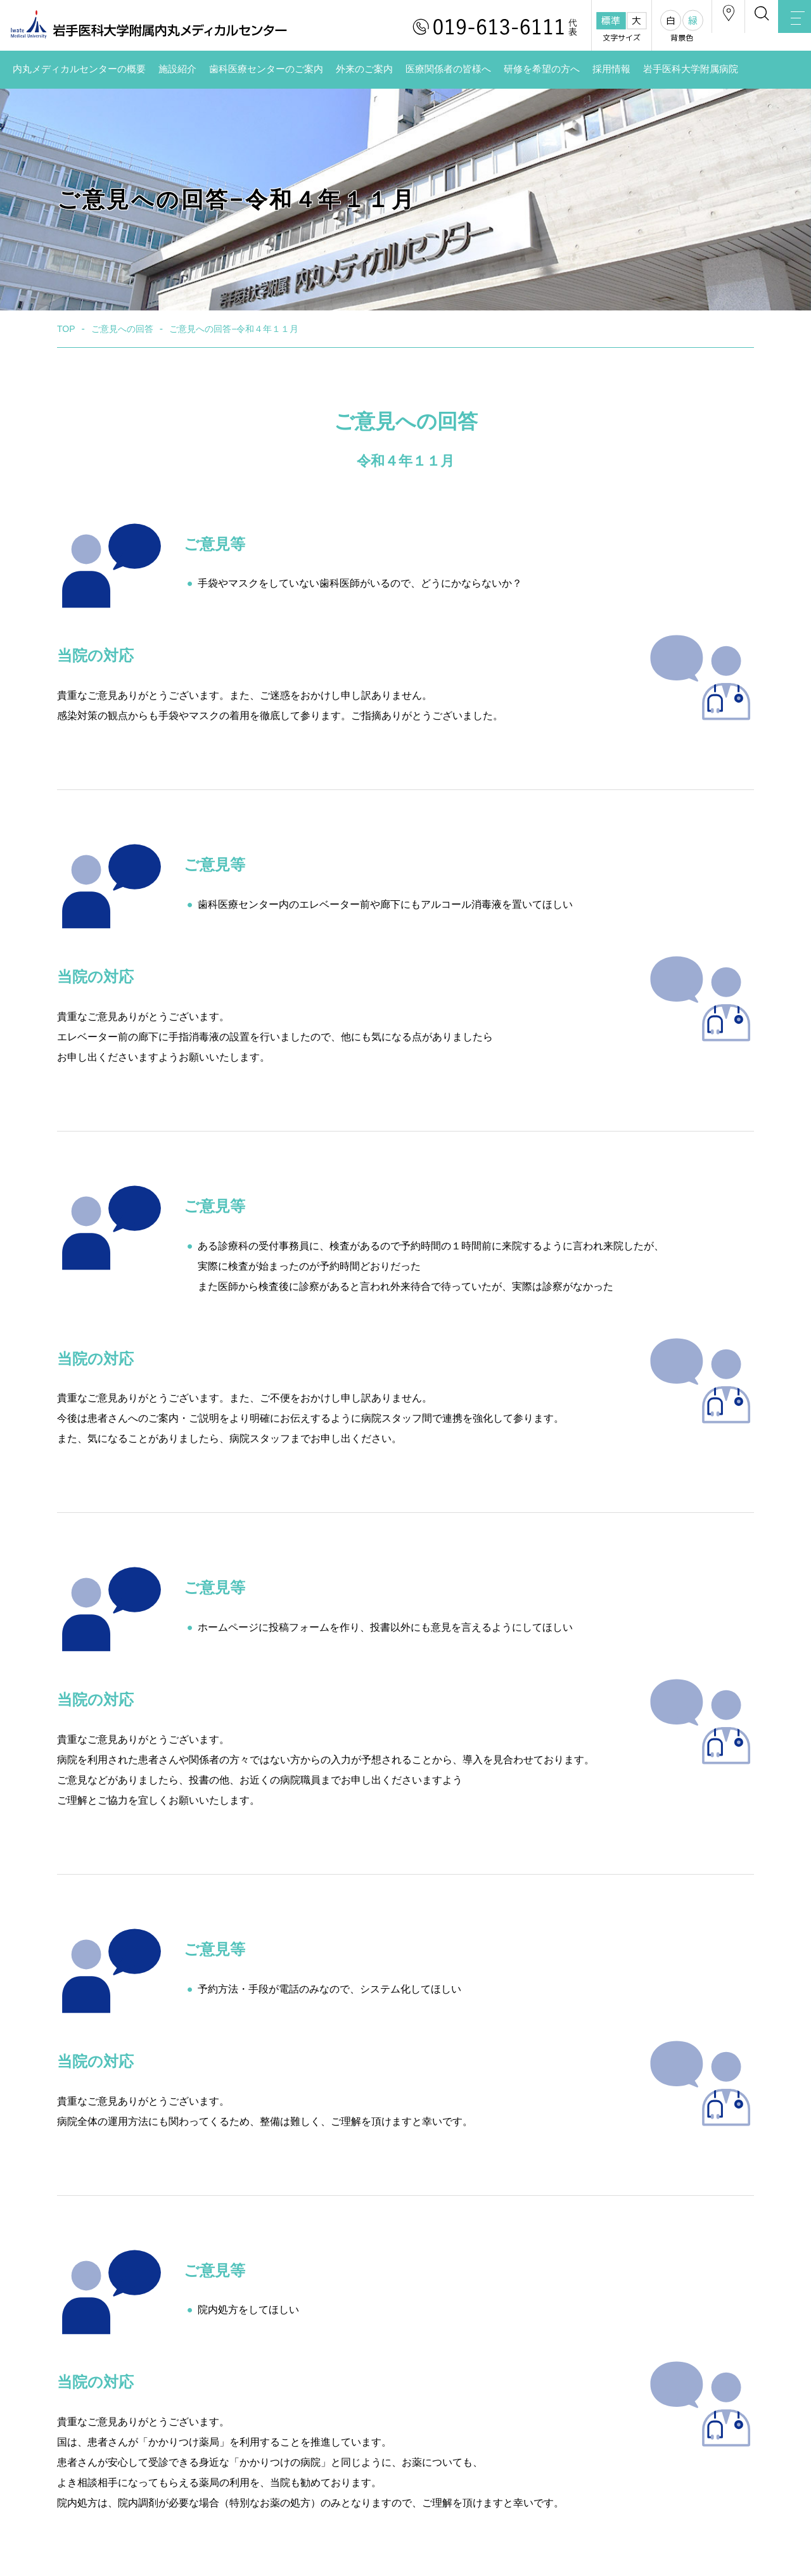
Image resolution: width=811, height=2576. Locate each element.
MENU (785, 28)
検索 (735, 27)
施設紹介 (177, 69)
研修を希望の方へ (542, 69)
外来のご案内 (364, 69)
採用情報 (611, 69)
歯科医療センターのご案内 (266, 69)
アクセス (683, 27)
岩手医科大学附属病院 (690, 69)
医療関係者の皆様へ (448, 69)
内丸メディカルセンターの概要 (79, 69)
